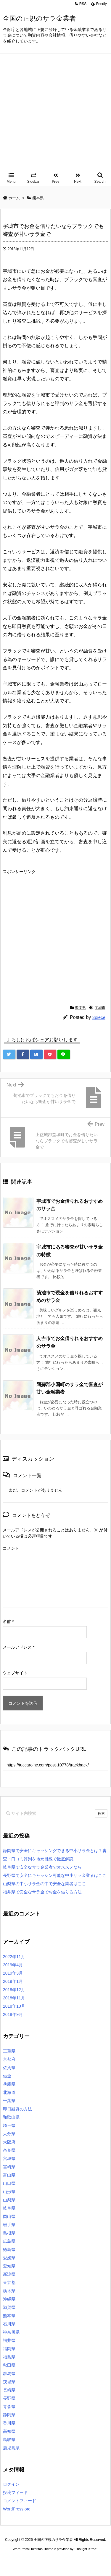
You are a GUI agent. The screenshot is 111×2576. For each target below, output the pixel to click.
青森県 (9, 2406)
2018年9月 (13, 2014)
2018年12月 (14, 1989)
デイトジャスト (64, 2565)
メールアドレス (18, 1647)
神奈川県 (11, 2332)
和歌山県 (11, 2117)
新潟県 (9, 2274)
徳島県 (9, 2249)
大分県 (9, 2133)
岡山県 (9, 2216)
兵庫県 (9, 2084)
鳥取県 (9, 2439)
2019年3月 (13, 1973)
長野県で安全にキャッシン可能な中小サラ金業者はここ (55, 1875)
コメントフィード (19, 2500)
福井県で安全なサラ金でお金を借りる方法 (42, 1892)
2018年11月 (14, 1998)
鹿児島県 (11, 2448)
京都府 (9, 2059)
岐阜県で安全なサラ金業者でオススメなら (42, 1867)
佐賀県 (9, 2067)
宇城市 (100, 1008)
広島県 (9, 2241)
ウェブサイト (15, 1672)
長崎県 (9, 2390)
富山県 (9, 2175)
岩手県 (9, 2224)
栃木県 (9, 2290)
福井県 (9, 2340)
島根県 (9, 2233)
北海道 (9, 2092)
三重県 (9, 2051)
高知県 (9, 2431)
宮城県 (9, 2158)
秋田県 (9, 2365)
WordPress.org (16, 2509)
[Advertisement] (55, 111)
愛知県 (9, 2266)
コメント (11, 1548)
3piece (98, 1017)
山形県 (9, 2191)
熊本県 (80, 1008)
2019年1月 (13, 1981)
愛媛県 (9, 2257)
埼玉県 (9, 2125)
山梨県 (9, 2199)
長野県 (9, 2398)
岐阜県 (9, 2208)
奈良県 (9, 2150)
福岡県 (9, 2348)
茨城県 (9, 2381)
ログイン (11, 2484)
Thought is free (85, 2549)
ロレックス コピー (16, 2560)
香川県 (9, 2423)
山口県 (9, 2183)
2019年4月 (13, 1964)
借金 (7, 2075)
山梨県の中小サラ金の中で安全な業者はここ (44, 1883)
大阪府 (9, 2142)
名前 (8, 1621)
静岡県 (9, 2414)
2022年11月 (14, 1956)
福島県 (9, 2357)
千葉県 (9, 2100)
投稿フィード (15, 2492)
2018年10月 (14, 2006)
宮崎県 (9, 2166)
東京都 (9, 2282)
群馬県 (9, 2373)
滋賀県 (9, 2307)
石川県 (9, 2324)
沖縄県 (9, 2299)
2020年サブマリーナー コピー (56, 2560)
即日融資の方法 (17, 2109)
